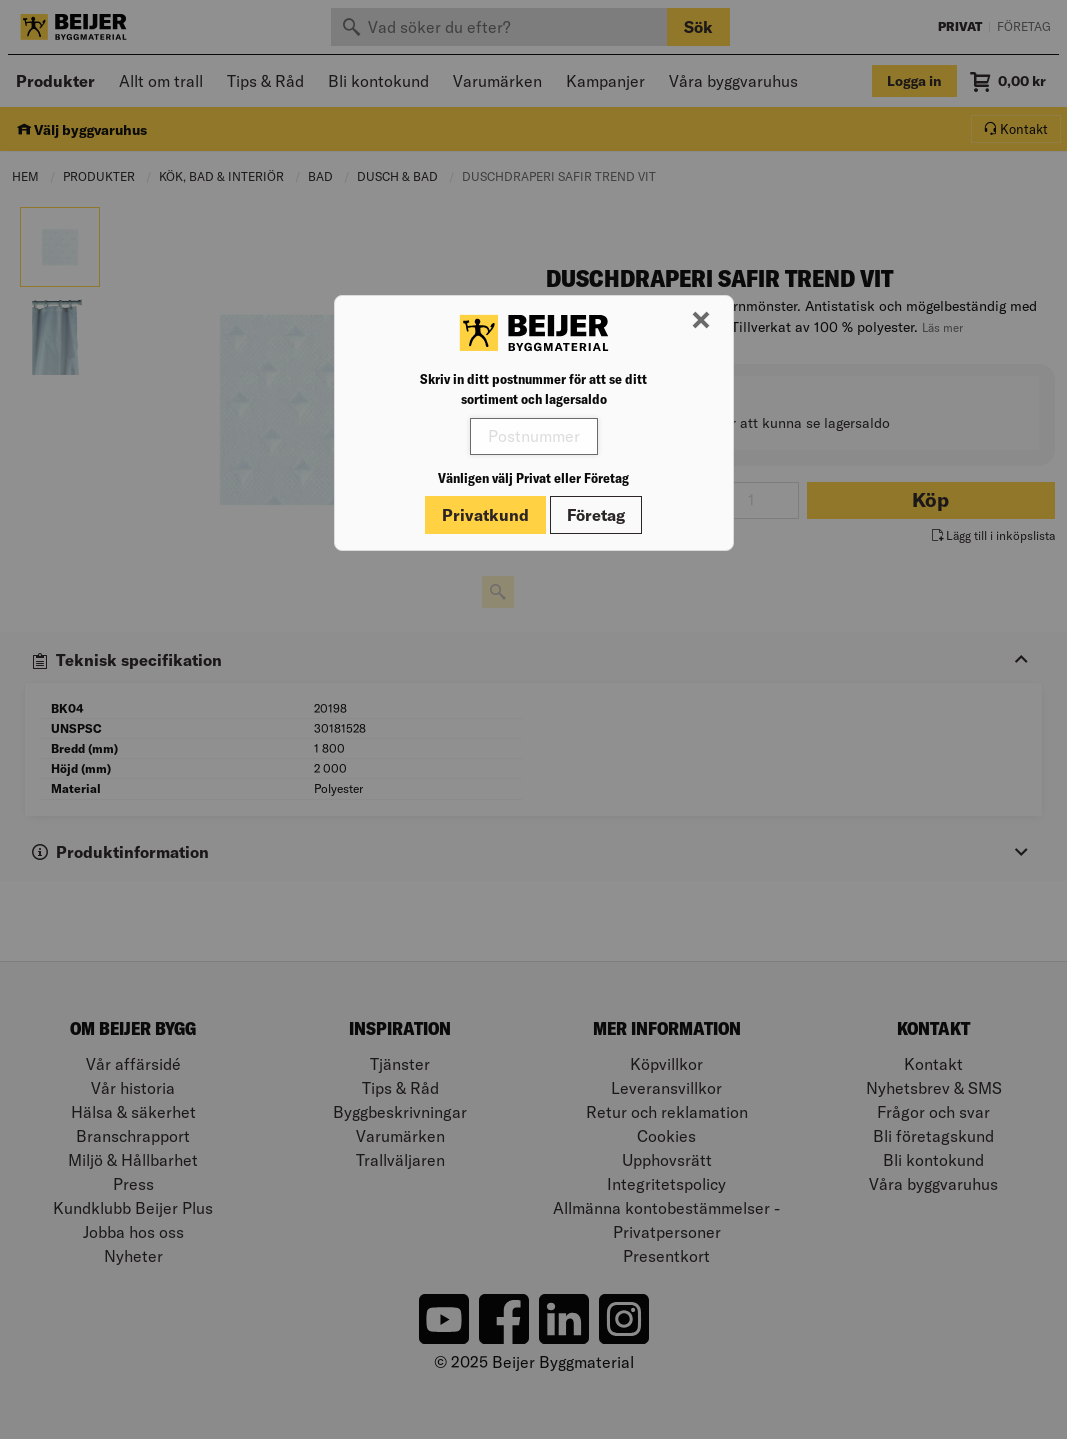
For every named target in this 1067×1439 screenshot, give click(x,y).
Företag (596, 515)
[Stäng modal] (701, 321)
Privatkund (485, 515)
